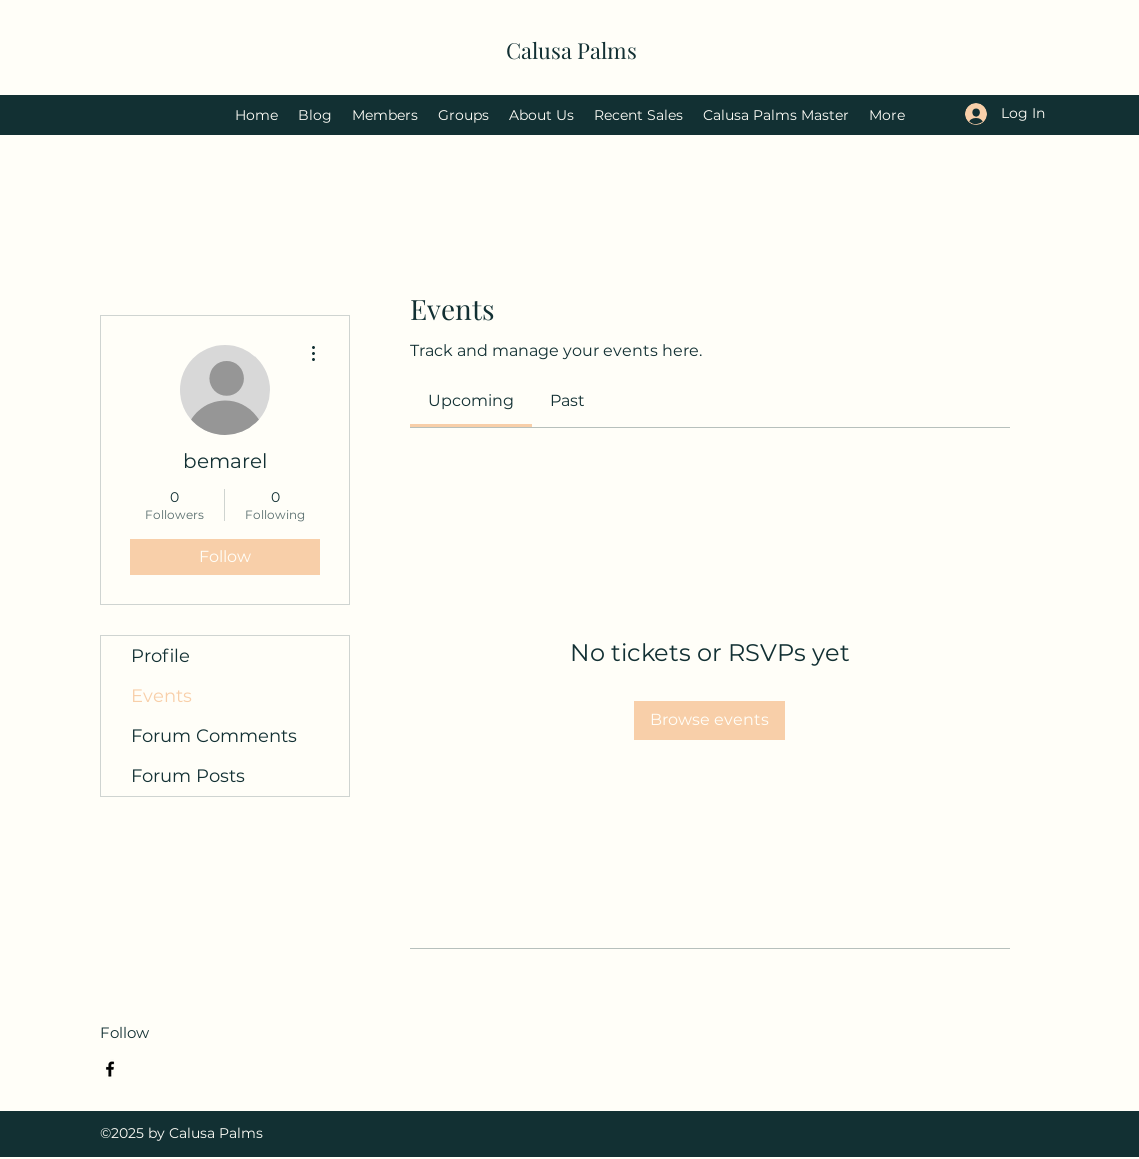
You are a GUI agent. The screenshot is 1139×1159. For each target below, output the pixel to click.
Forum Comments (214, 736)
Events (161, 696)
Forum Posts (188, 776)
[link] (471, 400)
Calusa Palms (571, 50)
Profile (160, 656)
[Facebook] (110, 1069)
